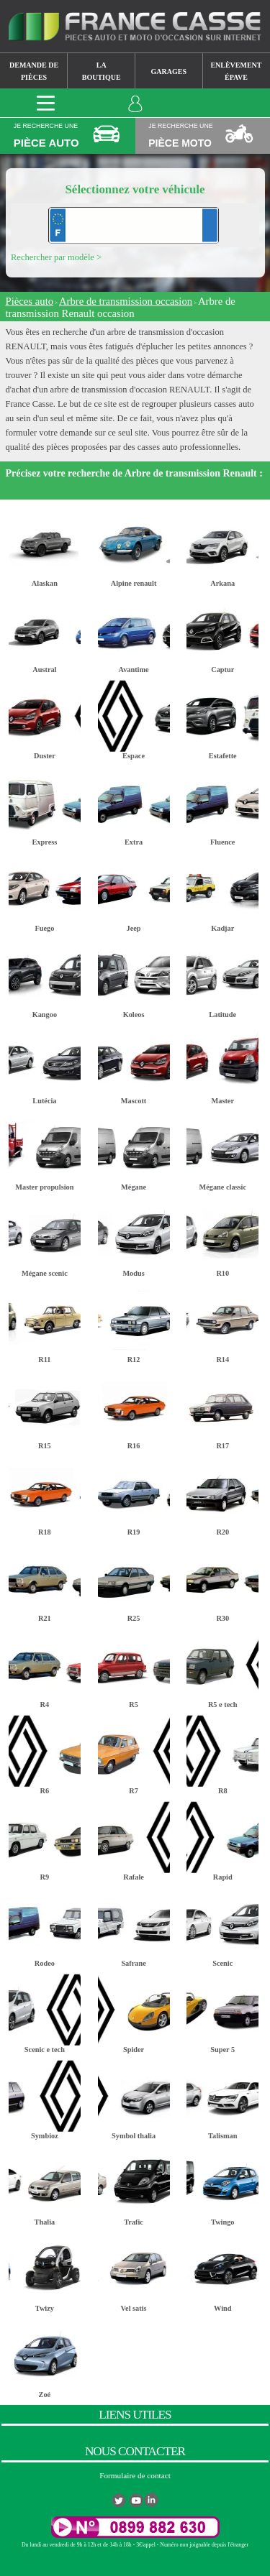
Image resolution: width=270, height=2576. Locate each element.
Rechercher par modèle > (56, 257)
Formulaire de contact (135, 2475)
